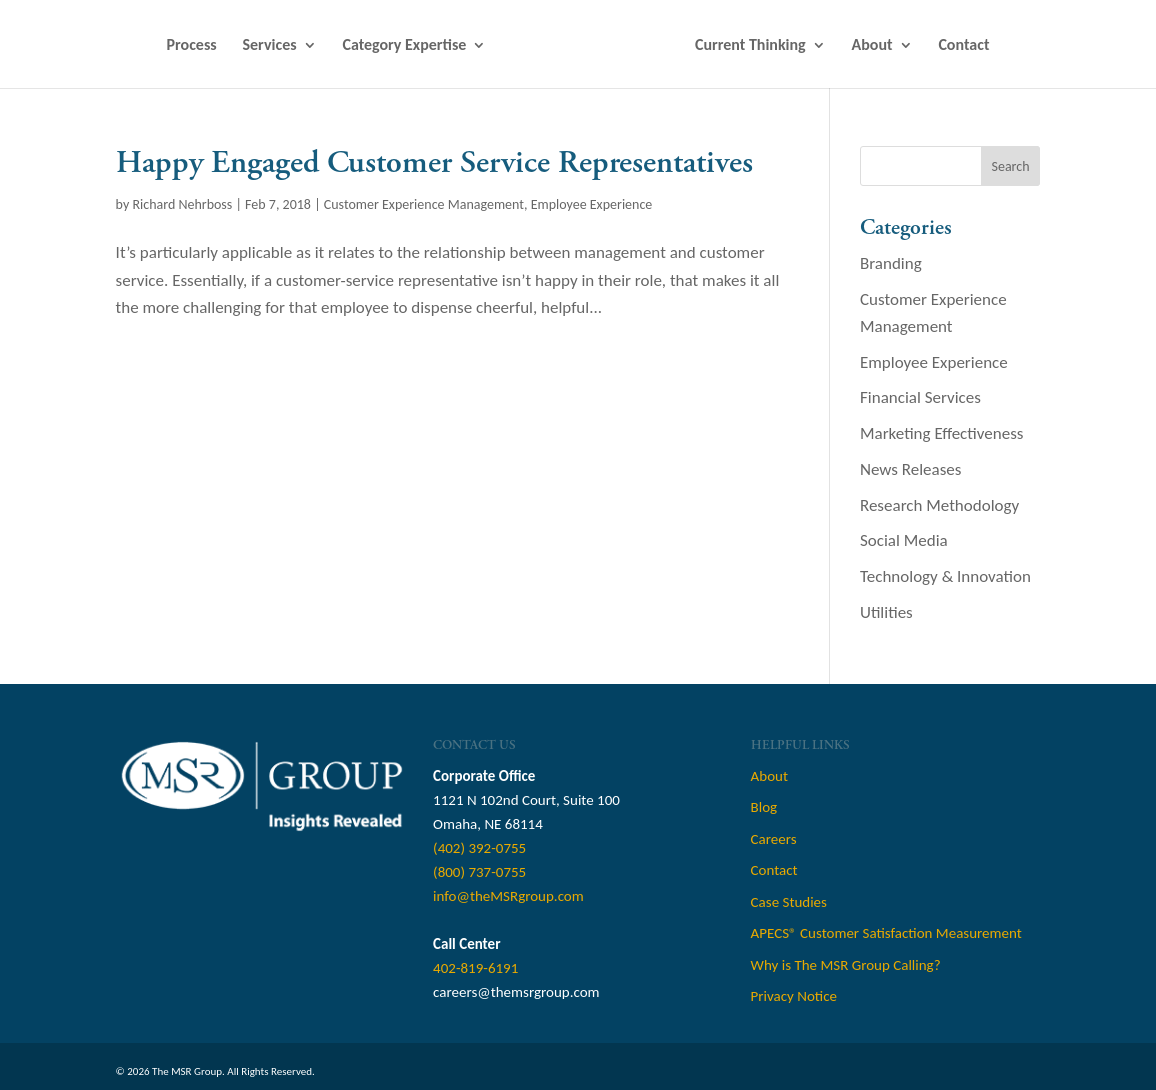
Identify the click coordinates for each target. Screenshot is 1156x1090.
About (872, 46)
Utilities (886, 612)
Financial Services (920, 397)
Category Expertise (404, 46)
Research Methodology (939, 505)
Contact (963, 46)
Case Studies (789, 902)
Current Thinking (750, 46)
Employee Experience (592, 204)
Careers (774, 839)
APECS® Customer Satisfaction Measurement (886, 933)
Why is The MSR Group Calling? (846, 965)
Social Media (904, 540)
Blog (764, 807)
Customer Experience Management (424, 204)
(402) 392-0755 (479, 848)
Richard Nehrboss (182, 204)
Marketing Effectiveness (941, 433)
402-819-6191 (475, 968)
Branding (891, 263)
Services (270, 46)
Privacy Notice (794, 996)
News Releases (911, 469)
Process (192, 46)
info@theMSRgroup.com (508, 896)
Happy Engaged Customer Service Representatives (434, 163)
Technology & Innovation (945, 576)
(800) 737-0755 (479, 872)
